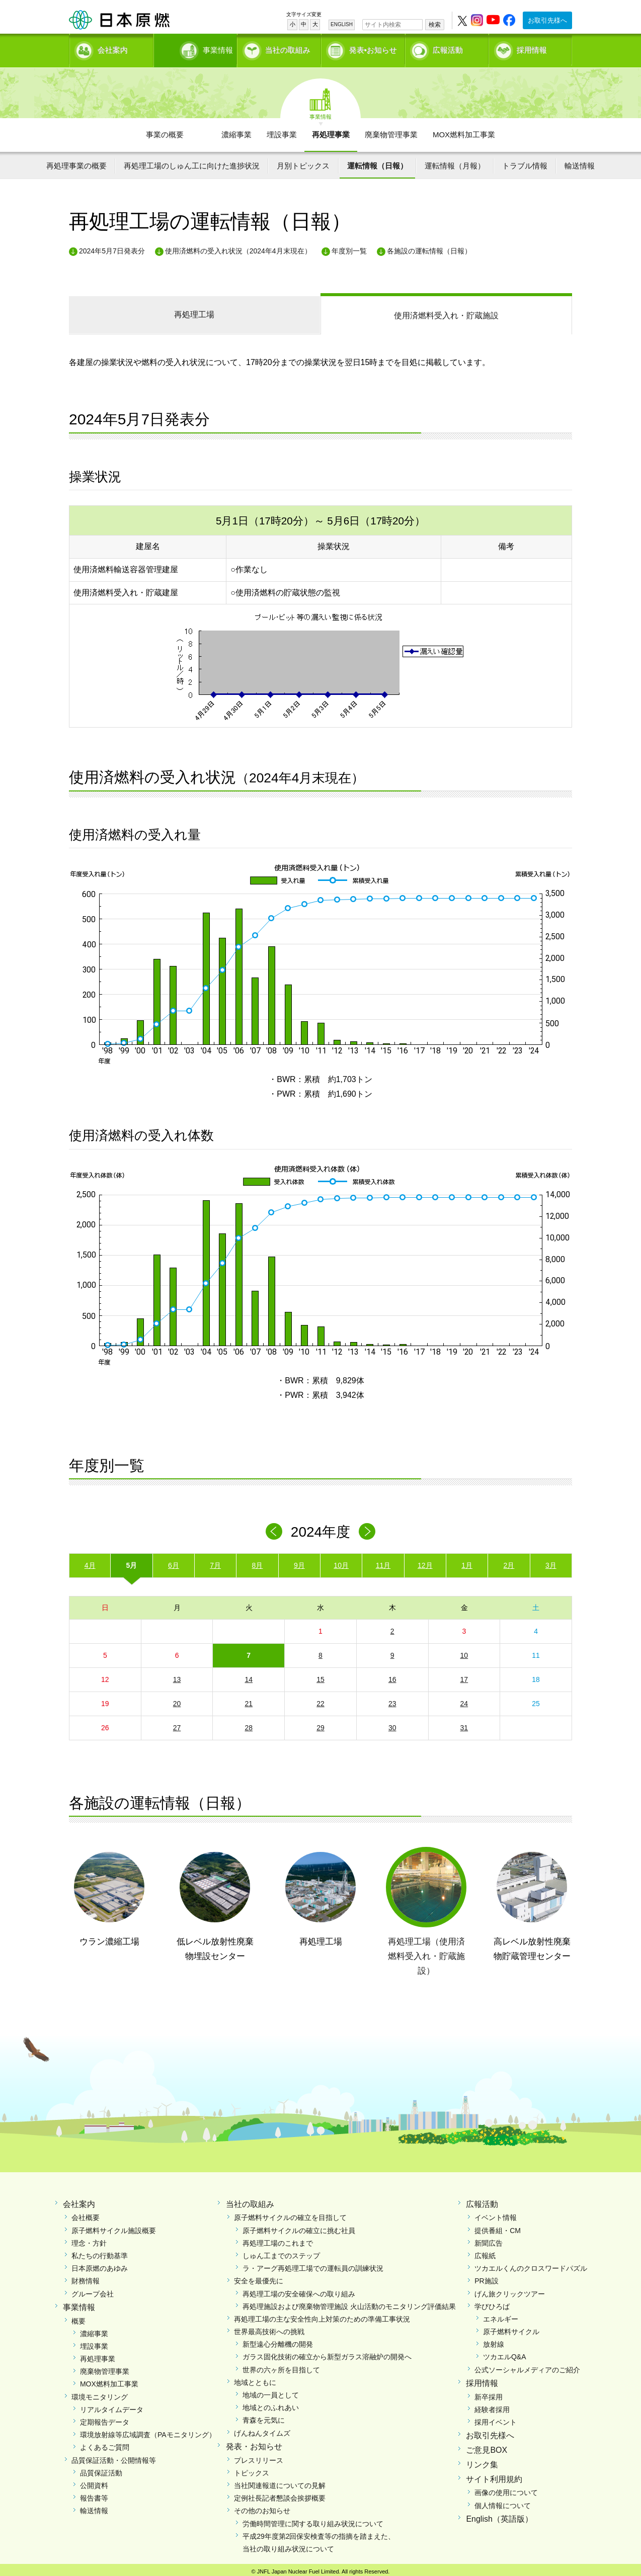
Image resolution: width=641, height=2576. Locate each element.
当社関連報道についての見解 (280, 2482)
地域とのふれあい (271, 2404)
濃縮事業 (236, 131)
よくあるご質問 (104, 2444)
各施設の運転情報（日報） (429, 247)
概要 (78, 2317)
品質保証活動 (101, 2469)
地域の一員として (271, 2391)
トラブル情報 (524, 162)
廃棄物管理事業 (391, 131)
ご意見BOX (486, 2446)
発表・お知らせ (254, 2443)
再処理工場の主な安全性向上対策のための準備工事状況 (322, 2316)
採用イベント (495, 2419)
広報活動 (448, 48)
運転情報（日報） (377, 162)
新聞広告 (488, 2240)
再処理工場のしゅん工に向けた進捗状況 (192, 162)
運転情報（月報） (455, 162)
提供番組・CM (497, 2227)
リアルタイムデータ (111, 2406)
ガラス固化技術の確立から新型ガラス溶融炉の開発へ (327, 2353)
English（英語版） (499, 2515)
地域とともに (255, 2379)
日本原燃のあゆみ (99, 2265)
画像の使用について (506, 2489)
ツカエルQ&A (504, 2353)
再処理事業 (331, 131)
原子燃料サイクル (511, 2328)
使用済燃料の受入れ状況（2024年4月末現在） (238, 247)
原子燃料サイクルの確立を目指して (290, 2214)
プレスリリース (258, 2456)
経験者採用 (492, 2406)
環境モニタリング (99, 2393)
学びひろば (492, 2303)
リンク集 (482, 2461)
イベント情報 (495, 2214)
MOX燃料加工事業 (464, 131)
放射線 (493, 2341)
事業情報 (196, 48)
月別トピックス (303, 162)
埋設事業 (282, 131)
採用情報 (532, 48)
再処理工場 (194, 311)
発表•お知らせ (373, 48)
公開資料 (94, 2482)
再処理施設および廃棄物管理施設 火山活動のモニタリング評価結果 (349, 2303)
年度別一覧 (349, 247)
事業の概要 (165, 131)
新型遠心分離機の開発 (278, 2341)
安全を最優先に (258, 2277)
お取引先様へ (547, 20)
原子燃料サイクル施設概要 (113, 2227)
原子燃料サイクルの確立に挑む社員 (299, 2227)
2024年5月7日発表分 (112, 247)
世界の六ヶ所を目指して (281, 2366)
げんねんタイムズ (262, 2429)
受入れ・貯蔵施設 (446, 312)
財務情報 (85, 2277)
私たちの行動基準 (99, 2252)
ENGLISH (342, 24)
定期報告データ (104, 2419)
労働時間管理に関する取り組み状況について (313, 2520)
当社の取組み (287, 48)
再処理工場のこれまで (278, 2240)
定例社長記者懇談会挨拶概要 (280, 2495)
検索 (435, 24)
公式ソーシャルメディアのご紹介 (527, 2366)
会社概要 (85, 2214)
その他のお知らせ (262, 2507)
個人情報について (502, 2502)
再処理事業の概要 (76, 162)
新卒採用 (488, 2393)
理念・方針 (89, 2240)
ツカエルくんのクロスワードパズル (530, 2265)
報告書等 (94, 2495)
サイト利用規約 (494, 2475)
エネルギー (500, 2316)
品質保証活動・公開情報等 (113, 2456)
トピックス (251, 2469)
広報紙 (485, 2252)
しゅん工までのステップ (281, 2252)
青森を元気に (264, 2417)
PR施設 (486, 2277)
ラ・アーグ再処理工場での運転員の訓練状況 (313, 2265)
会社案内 (113, 48)
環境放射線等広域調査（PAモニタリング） (148, 2431)
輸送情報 (580, 162)
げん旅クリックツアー (509, 2290)
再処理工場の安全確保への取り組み (299, 2290)
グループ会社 (92, 2290)
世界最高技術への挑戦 (269, 2328)
